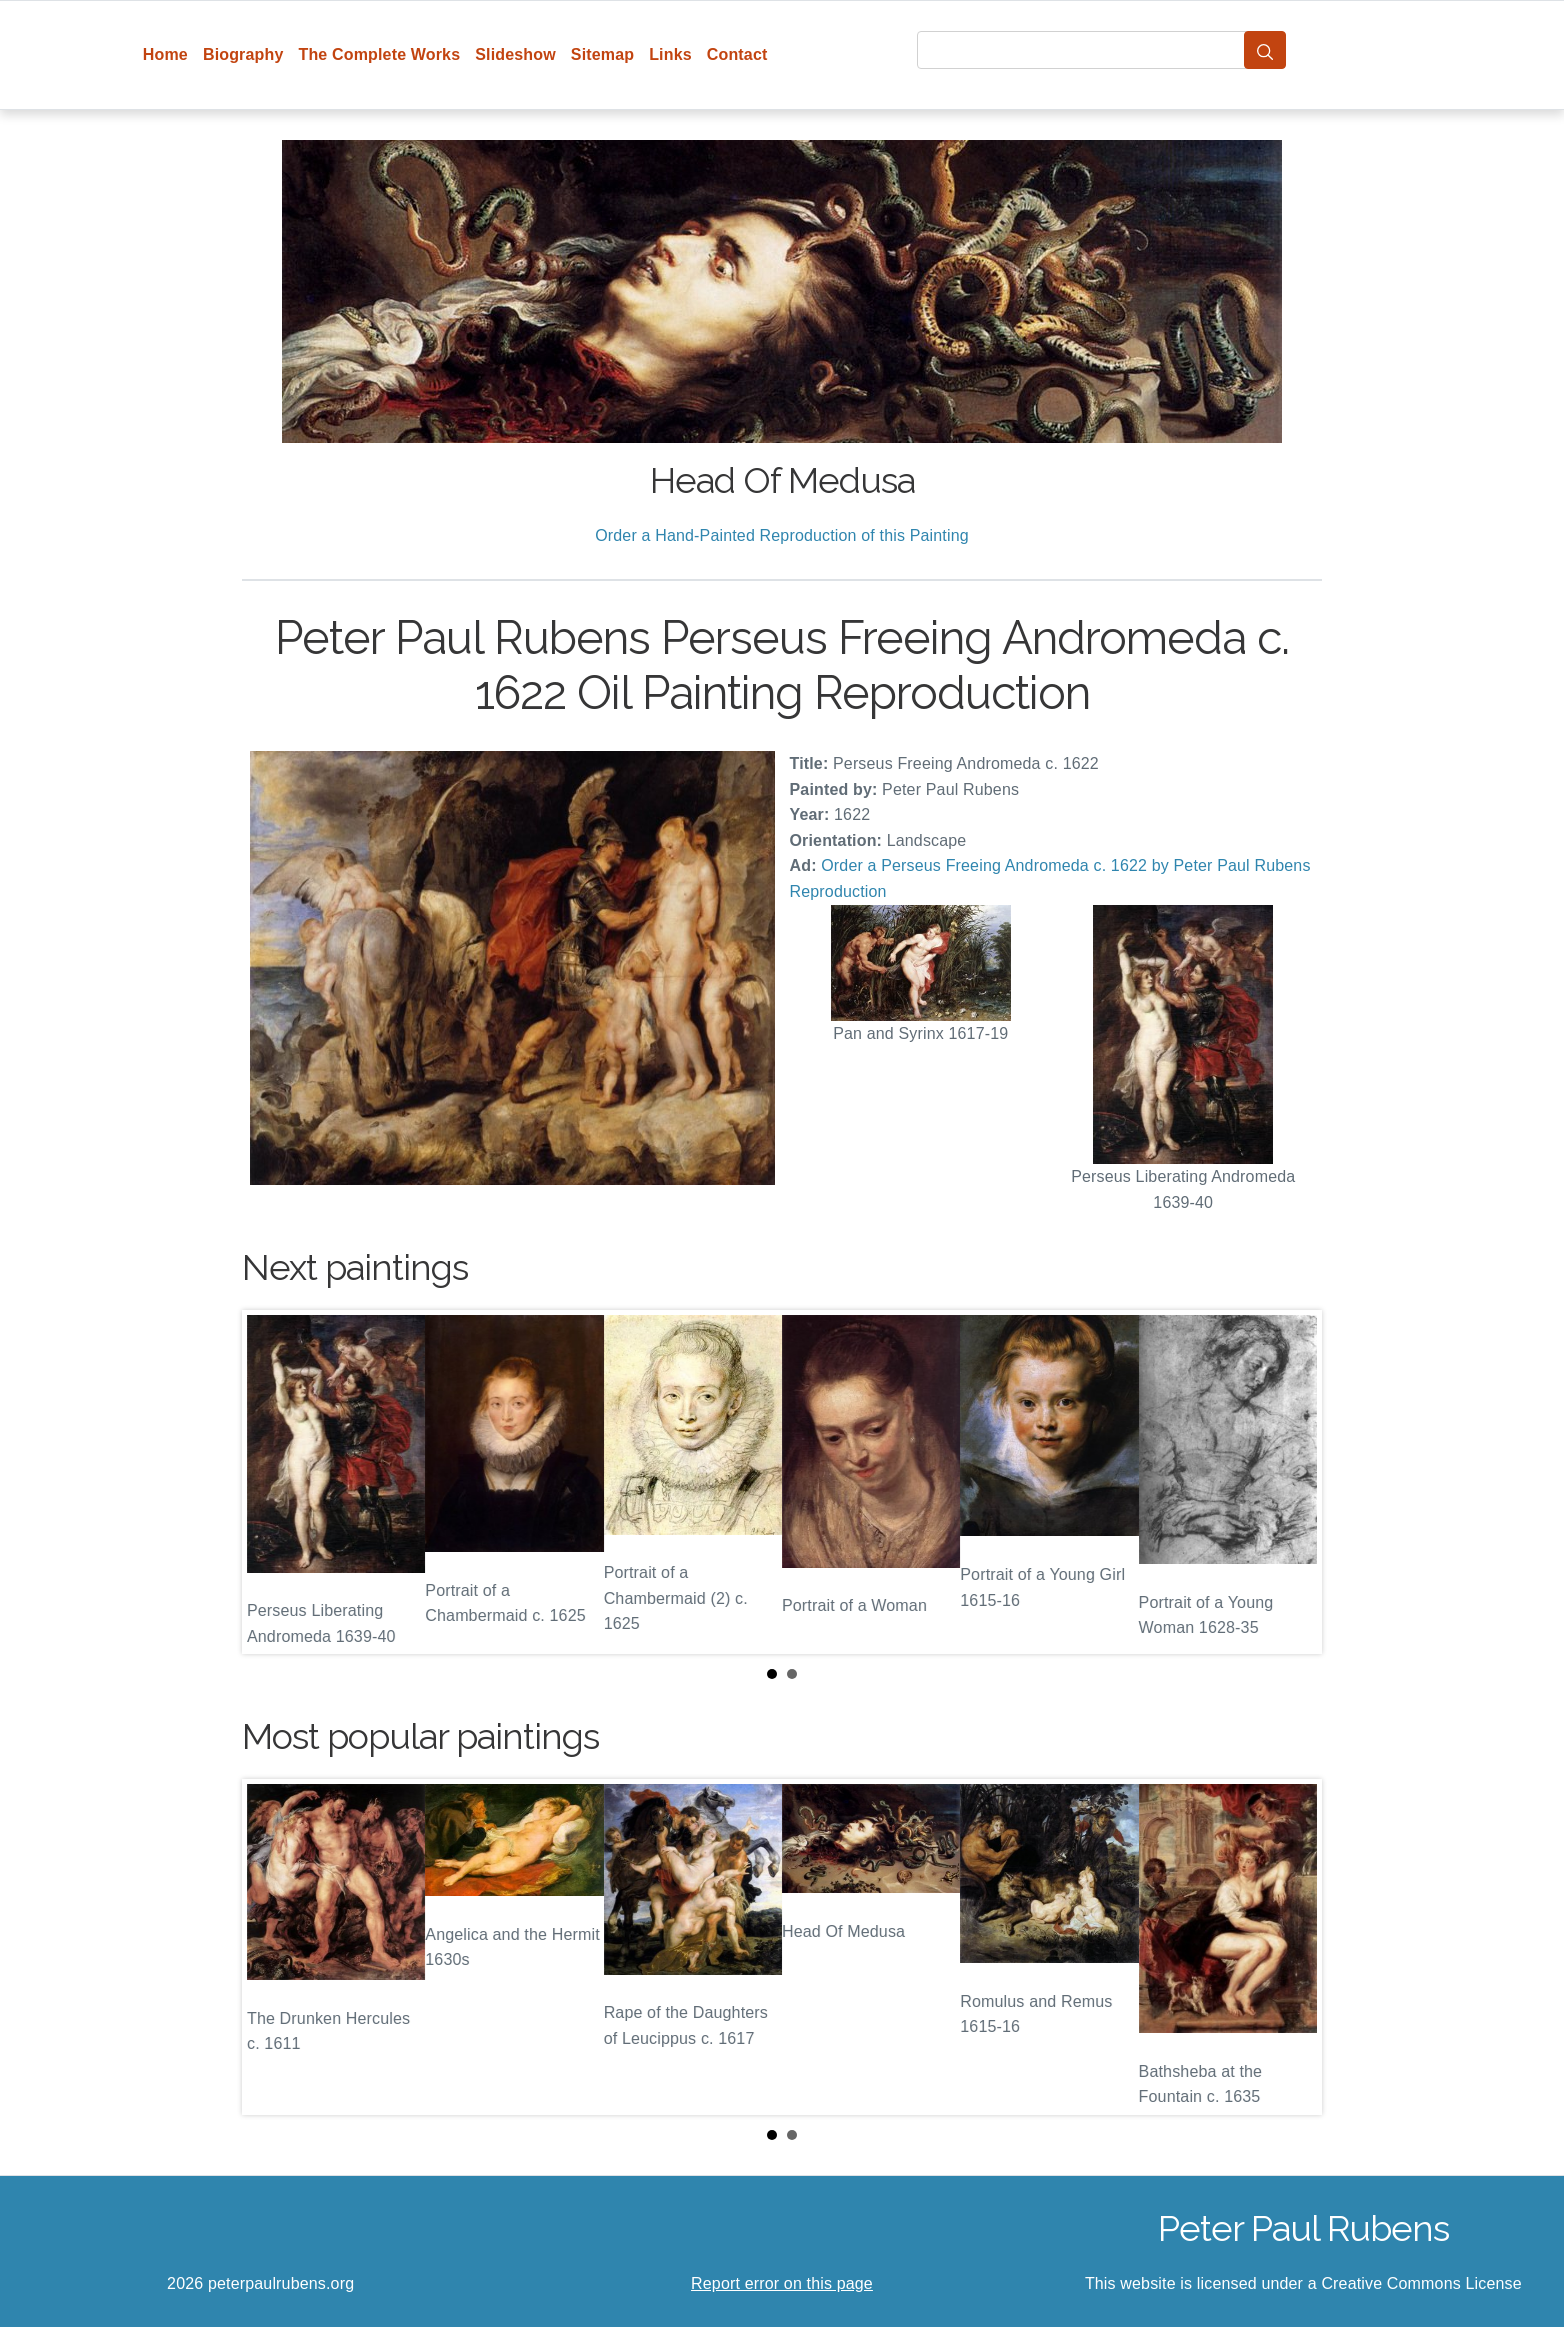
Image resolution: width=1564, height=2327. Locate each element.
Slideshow (515, 54)
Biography (243, 54)
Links (670, 54)
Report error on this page (782, 2283)
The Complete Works (379, 54)
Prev (273, 1482)
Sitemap (602, 54)
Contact (737, 54)
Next (1291, 1482)
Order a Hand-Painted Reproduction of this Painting (782, 535)
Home (165, 54)
